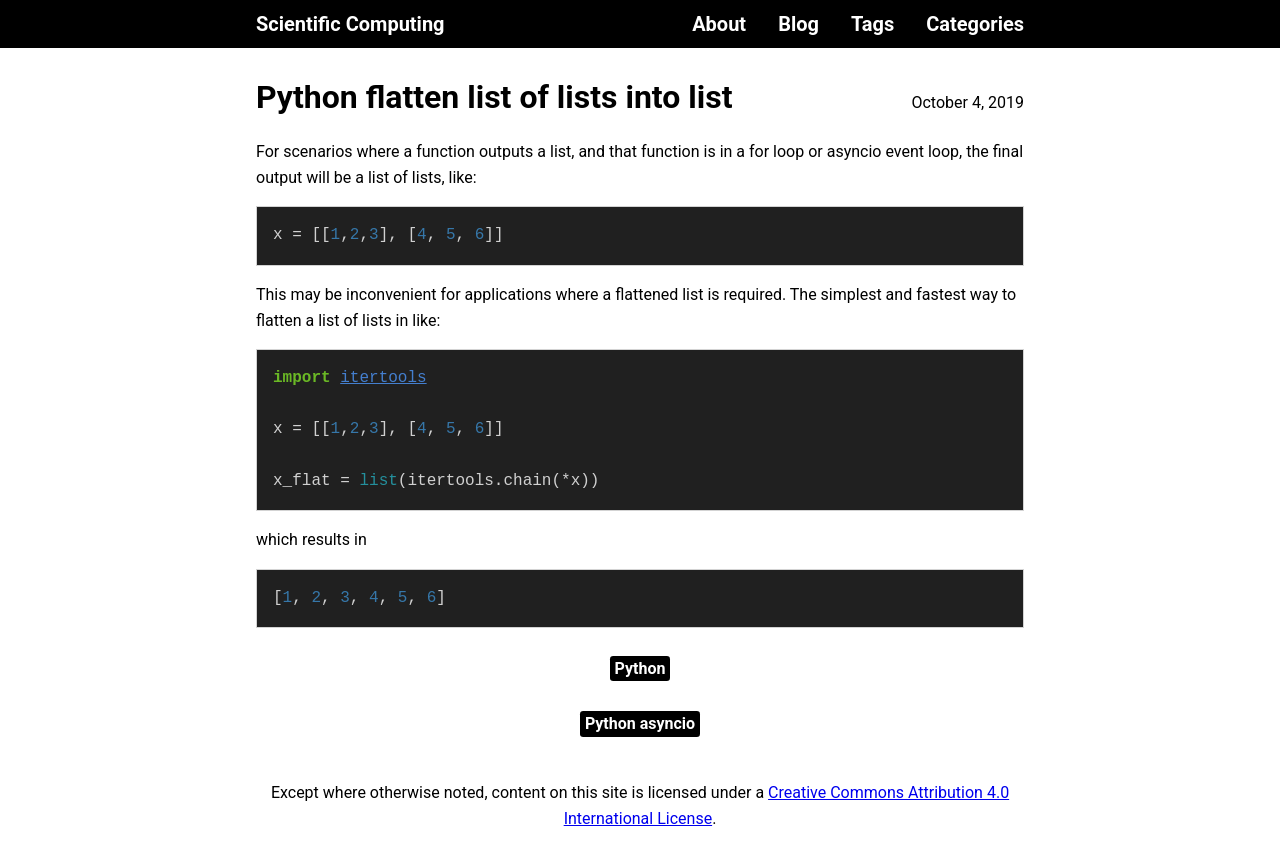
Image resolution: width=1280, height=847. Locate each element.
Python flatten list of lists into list (494, 97)
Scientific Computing (350, 24)
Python (640, 668)
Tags (872, 24)
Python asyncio (640, 723)
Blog (798, 24)
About (719, 24)
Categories (975, 24)
